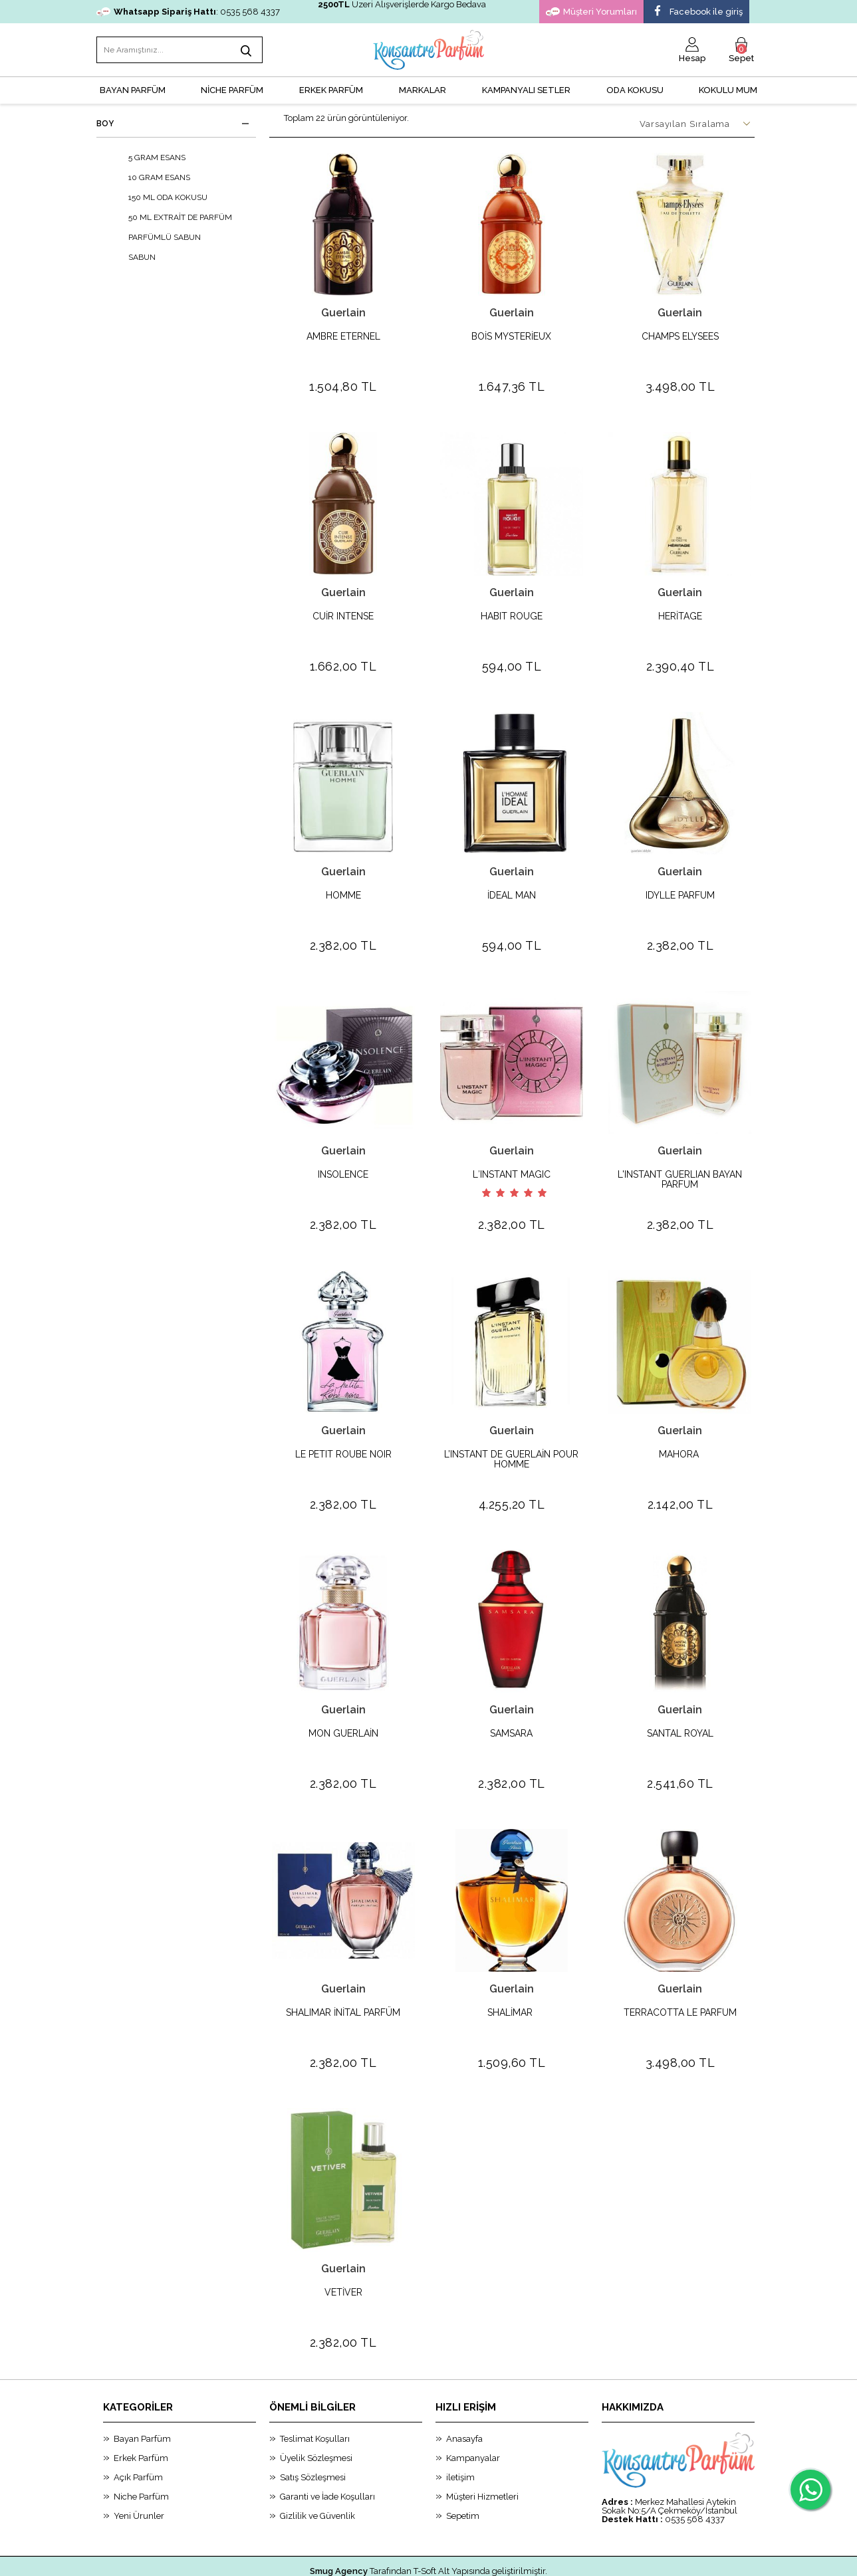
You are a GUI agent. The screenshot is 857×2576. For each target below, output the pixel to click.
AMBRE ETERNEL (343, 337)
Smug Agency (339, 2528)
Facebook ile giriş (697, 12)
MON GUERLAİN (343, 1707)
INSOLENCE (343, 1159)
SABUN (133, 257)
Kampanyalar (473, 2415)
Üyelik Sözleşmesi (316, 2415)
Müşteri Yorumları (591, 12)
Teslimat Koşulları (315, 2396)
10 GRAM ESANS (150, 177)
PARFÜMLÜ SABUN (155, 237)
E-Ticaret (392, 2559)
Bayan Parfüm (142, 2396)
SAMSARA (511, 1707)
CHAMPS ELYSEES (680, 337)
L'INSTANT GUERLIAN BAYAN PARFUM (680, 1164)
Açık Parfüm (138, 2435)
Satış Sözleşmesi (313, 2435)
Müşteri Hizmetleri (482, 2454)
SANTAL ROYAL (680, 1707)
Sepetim (462, 2473)
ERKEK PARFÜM (331, 90)
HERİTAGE (680, 611)
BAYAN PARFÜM (133, 90)
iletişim (460, 2435)
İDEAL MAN (511, 885)
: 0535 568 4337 (188, 12)
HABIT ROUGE (512, 611)
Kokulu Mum (728, 90)
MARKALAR (422, 90)
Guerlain (343, 312)
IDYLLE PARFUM (680, 885)
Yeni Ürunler (139, 2473)
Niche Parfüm (141, 2454)
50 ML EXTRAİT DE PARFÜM (171, 217)
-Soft (361, 2559)
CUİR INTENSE (343, 611)
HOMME (343, 885)
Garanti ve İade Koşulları (327, 2454)
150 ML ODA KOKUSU (158, 197)
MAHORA (680, 1433)
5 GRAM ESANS (147, 157)
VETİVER (343, 2255)
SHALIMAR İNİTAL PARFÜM (343, 1981)
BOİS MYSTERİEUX (511, 337)
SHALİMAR (511, 1981)
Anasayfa (464, 2396)
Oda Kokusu (635, 90)
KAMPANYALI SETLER (526, 90)
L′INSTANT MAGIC (512, 1159)
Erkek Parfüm (141, 2415)
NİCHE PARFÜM (232, 90)
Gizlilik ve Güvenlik (317, 2473)
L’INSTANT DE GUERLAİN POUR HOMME (511, 1438)
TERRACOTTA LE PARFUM (680, 1981)
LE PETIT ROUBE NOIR (343, 1433)
